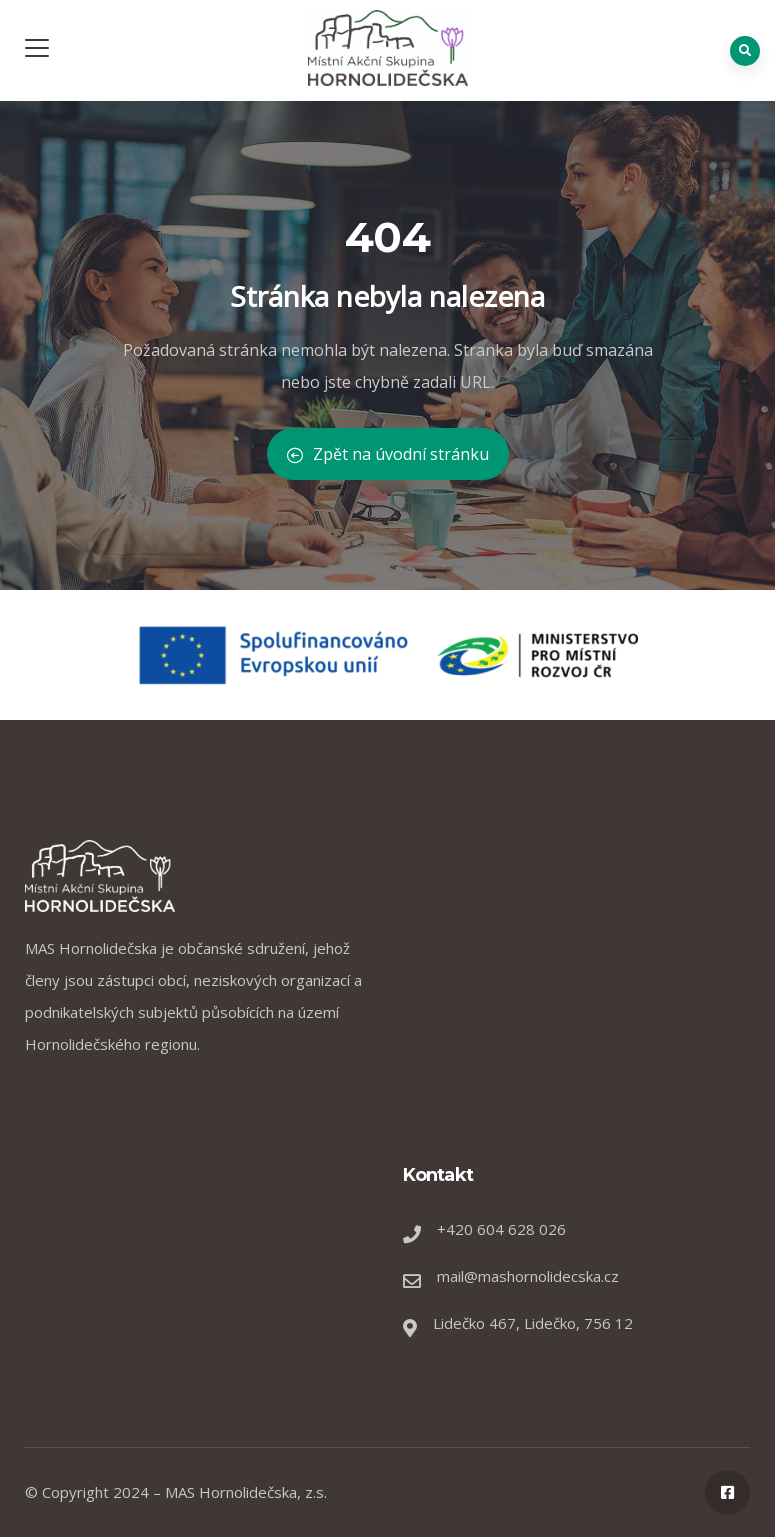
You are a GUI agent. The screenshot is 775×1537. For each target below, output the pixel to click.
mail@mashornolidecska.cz (528, 1276)
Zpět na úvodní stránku (388, 454)
